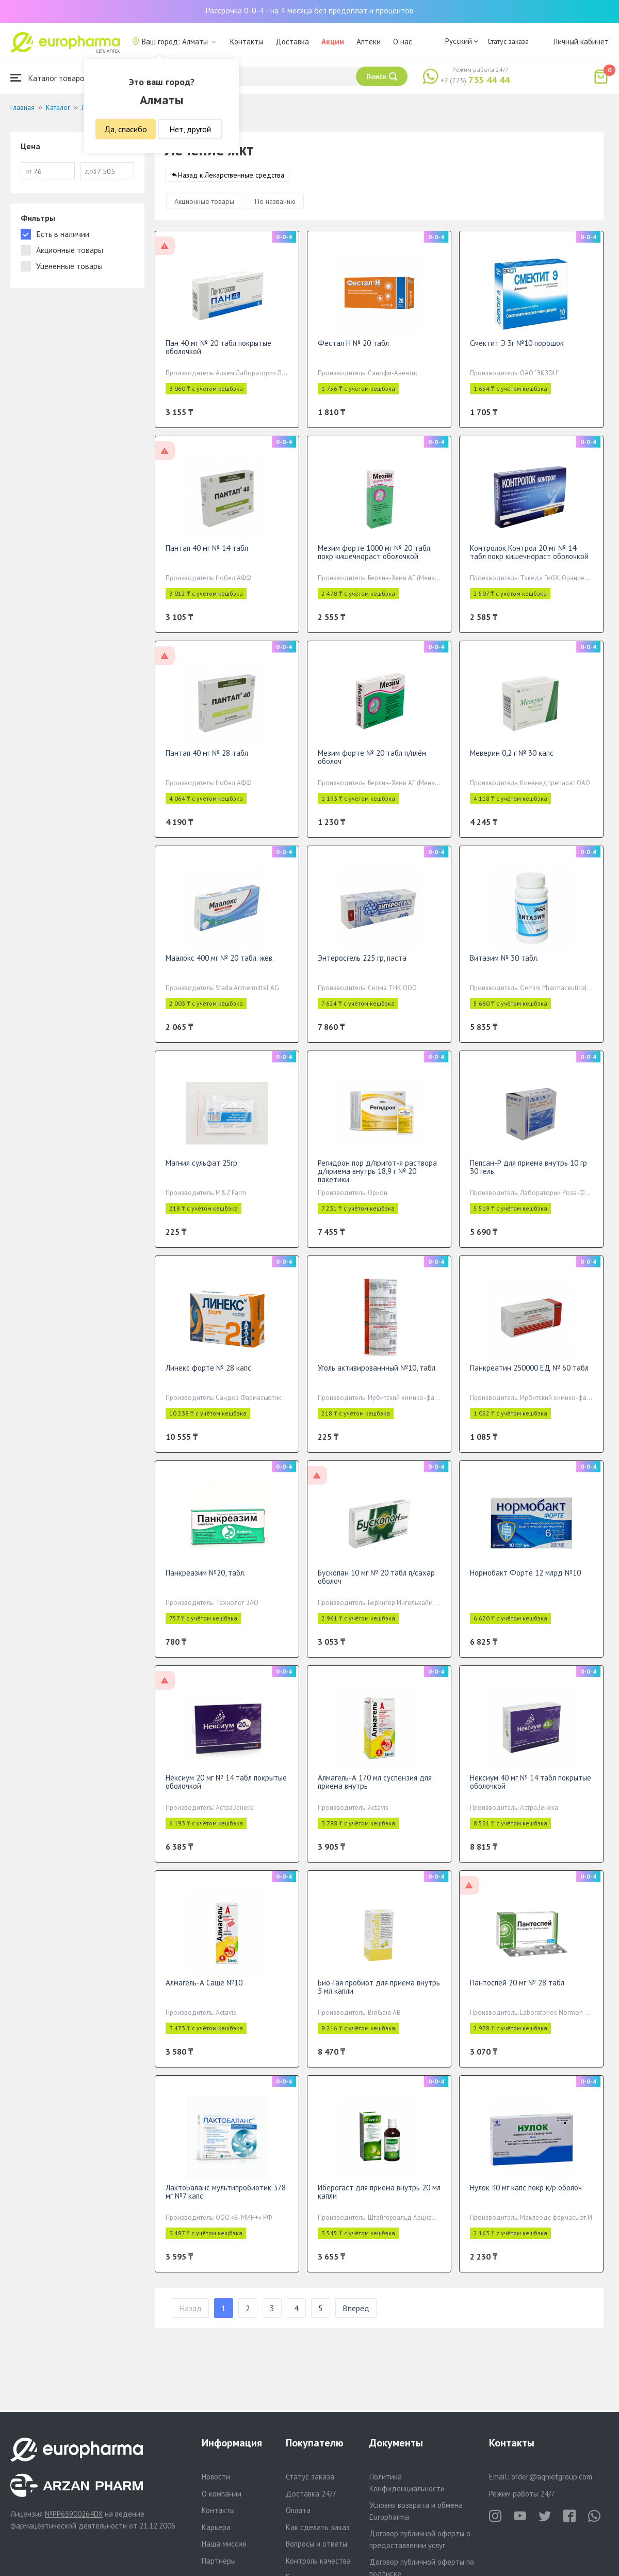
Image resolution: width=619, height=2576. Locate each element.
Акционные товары (204, 211)
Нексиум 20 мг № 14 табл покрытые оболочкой (226, 1792)
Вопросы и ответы (316, 2544)
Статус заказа (508, 41)
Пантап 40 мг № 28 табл (207, 763)
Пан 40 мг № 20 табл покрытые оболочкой (218, 357)
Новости (216, 2477)
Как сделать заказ (318, 2527)
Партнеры (219, 2561)
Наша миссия (224, 2544)
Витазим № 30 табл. (504, 968)
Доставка (292, 41)
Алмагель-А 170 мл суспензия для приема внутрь (375, 1792)
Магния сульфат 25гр (201, 1173)
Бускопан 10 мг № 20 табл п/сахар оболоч (376, 1587)
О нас (402, 41)
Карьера (216, 2527)
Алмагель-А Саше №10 (204, 1993)
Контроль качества (318, 2561)
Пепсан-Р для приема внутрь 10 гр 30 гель (528, 1177)
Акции (332, 41)
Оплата (298, 2510)
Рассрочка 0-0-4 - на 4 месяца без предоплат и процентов (309, 10)
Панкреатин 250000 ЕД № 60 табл (529, 1378)
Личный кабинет (581, 41)
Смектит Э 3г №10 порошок (517, 353)
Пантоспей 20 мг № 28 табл (517, 1993)
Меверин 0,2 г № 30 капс (511, 763)
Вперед (356, 2318)
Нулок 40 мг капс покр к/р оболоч (526, 2198)
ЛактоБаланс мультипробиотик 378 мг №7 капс (226, 2202)
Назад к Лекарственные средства (231, 185)
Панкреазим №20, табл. (206, 1583)
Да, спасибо (125, 129)
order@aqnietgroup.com (551, 2477)
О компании (221, 2494)
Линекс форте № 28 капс (208, 1378)
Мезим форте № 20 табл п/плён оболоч (372, 767)
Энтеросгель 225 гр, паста (362, 968)
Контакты (246, 41)
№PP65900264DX (74, 2514)
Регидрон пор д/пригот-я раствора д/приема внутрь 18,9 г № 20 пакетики (377, 1181)
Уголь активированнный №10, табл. (377, 1378)
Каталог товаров (49, 77)
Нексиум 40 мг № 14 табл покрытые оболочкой (530, 1792)
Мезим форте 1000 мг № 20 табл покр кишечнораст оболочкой (374, 562)
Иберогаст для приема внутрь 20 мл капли (379, 2202)
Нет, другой (190, 129)
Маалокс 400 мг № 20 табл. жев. (220, 968)
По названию (275, 211)
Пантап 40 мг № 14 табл (207, 558)
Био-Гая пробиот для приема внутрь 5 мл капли (379, 1997)
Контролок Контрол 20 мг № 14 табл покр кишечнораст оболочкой (529, 562)
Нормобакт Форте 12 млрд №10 (525, 1583)
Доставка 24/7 (311, 2494)
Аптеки (368, 41)
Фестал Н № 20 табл (353, 353)
